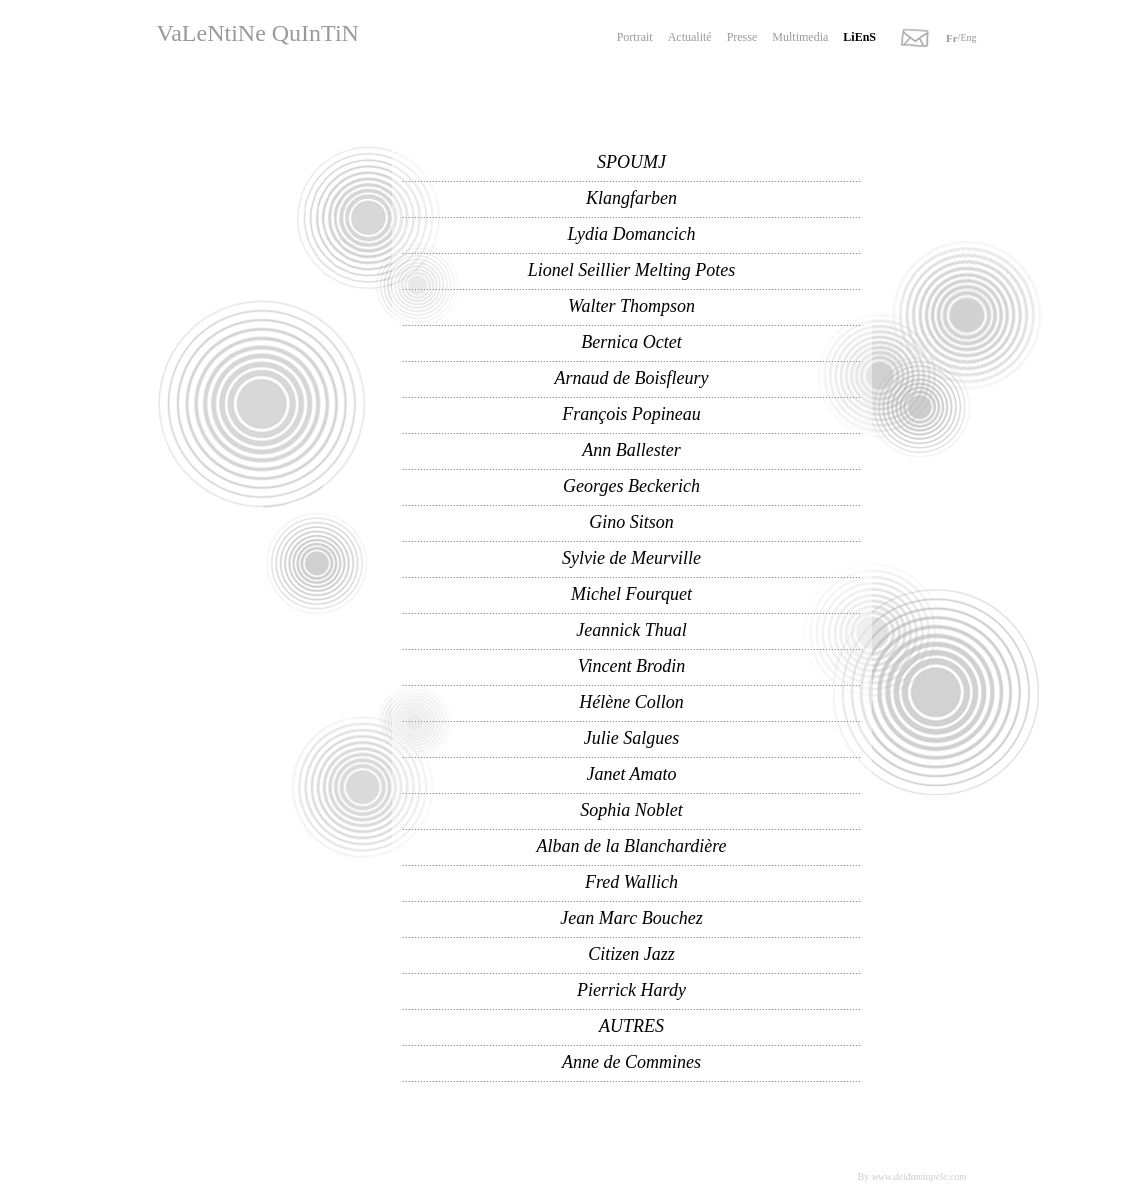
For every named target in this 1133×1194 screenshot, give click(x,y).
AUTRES (631, 1026)
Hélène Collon (631, 702)
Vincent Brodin (631, 666)
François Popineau (631, 414)
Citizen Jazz (631, 954)
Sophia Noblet (631, 810)
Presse (742, 37)
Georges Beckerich (631, 486)
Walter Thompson (631, 306)
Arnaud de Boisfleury (632, 378)
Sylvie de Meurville (631, 558)
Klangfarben (631, 198)
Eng (968, 37)
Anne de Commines (631, 1062)
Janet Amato (631, 774)
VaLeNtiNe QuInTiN (258, 33)
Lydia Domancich (632, 234)
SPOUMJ (631, 162)
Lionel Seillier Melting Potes (631, 270)
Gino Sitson (631, 522)
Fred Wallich (631, 882)
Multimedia (800, 37)
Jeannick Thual (631, 630)
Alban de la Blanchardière (631, 846)
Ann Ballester (631, 450)
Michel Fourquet (631, 594)
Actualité (690, 37)
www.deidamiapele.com (919, 1176)
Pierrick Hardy (631, 990)
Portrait (635, 37)
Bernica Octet (631, 342)
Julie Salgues (631, 738)
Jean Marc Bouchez (631, 918)
